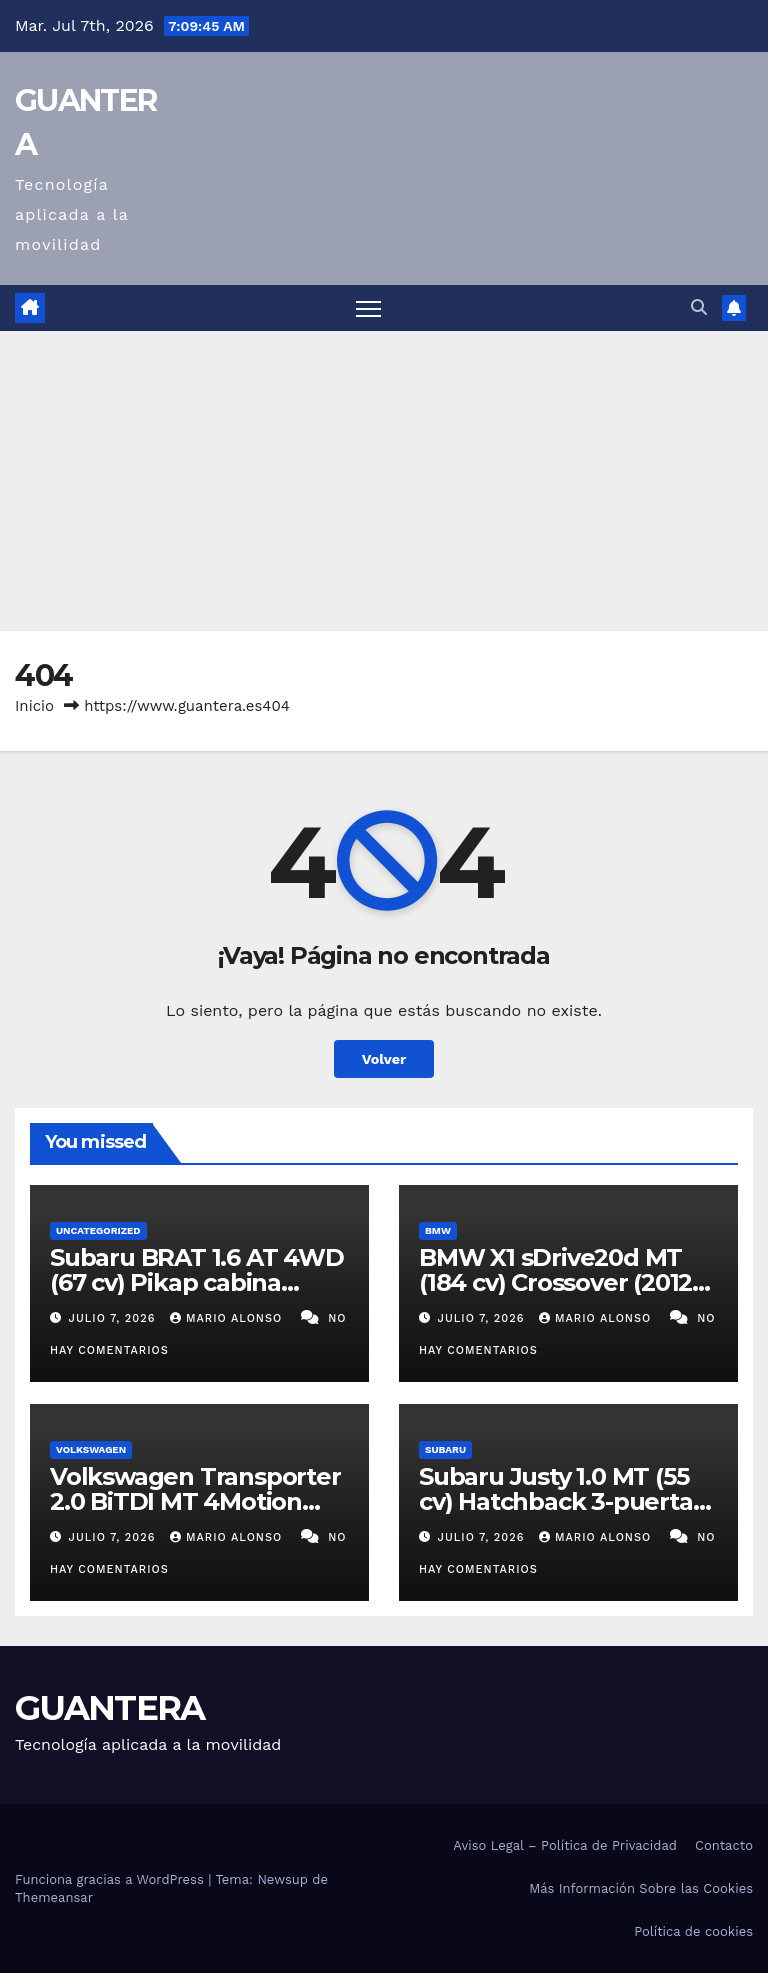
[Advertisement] (384, 481)
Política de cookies (693, 1931)
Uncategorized (98, 1230)
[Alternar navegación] (368, 308)
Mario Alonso (228, 1318)
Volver (384, 1059)
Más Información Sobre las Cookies (641, 1888)
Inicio (34, 706)
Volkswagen (91, 1449)
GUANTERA (109, 1708)
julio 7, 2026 (114, 1318)
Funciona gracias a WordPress (111, 1879)
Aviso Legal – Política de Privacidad (565, 1845)
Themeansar (54, 1897)
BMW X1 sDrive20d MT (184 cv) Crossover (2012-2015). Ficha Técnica (559, 1282)
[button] (699, 307)
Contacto (724, 1845)
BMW (438, 1230)
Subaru (445, 1449)
